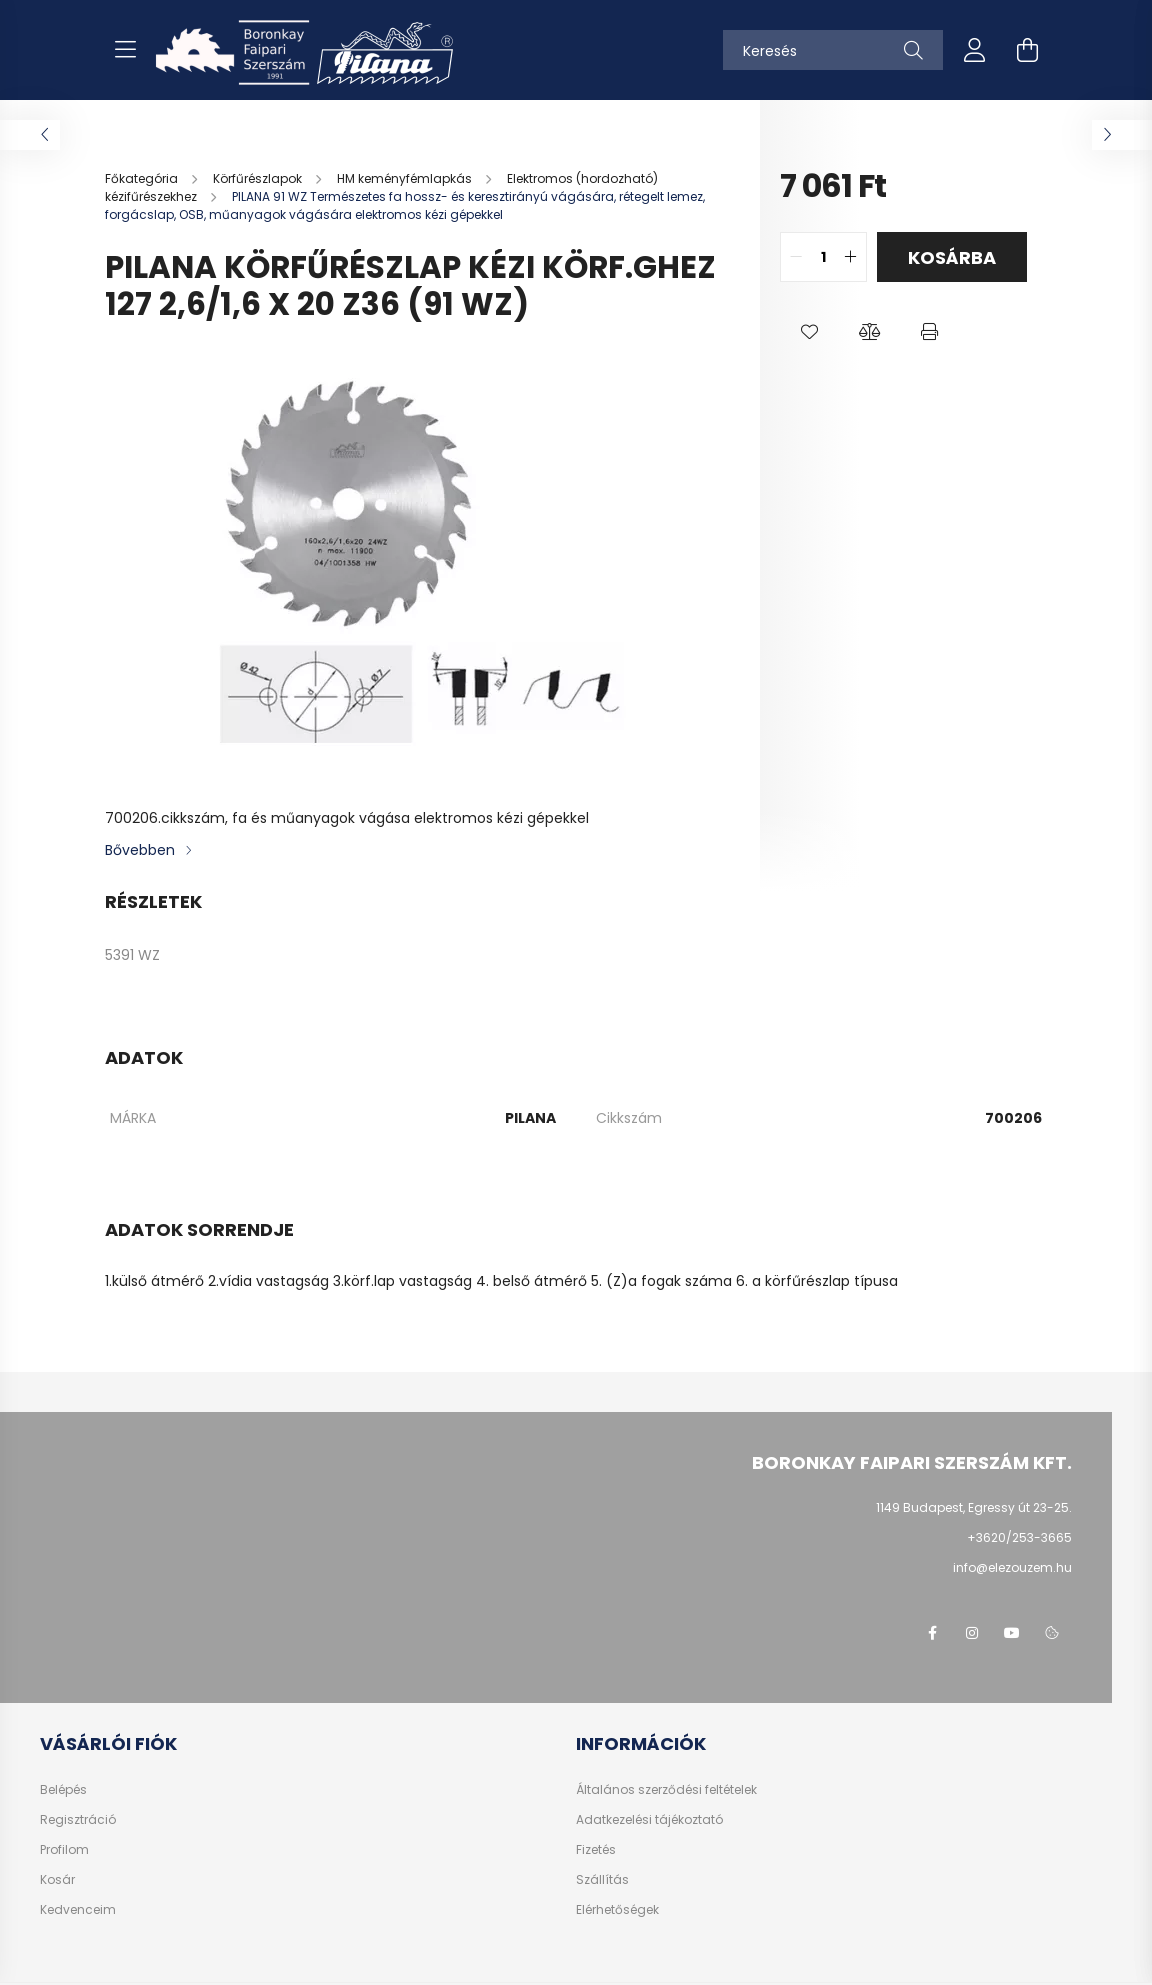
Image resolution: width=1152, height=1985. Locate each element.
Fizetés (596, 1850)
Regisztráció (78, 1820)
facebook (932, 1633)
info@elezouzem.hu (1012, 1567)
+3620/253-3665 (1019, 1537)
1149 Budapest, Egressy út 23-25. (974, 1507)
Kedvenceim (78, 1910)
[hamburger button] (125, 50)
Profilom (64, 1850)
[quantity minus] (796, 257)
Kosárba (952, 257)
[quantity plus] (851, 257)
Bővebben (140, 850)
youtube (1012, 1633)
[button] (810, 332)
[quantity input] (823, 257)
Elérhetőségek (617, 1910)
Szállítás (602, 1880)
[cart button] (1027, 50)
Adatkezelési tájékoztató (649, 1820)
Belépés (63, 1790)
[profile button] (975, 50)
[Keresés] (833, 50)
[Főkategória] (143, 178)
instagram (972, 1633)
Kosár (57, 1880)
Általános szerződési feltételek (666, 1790)
